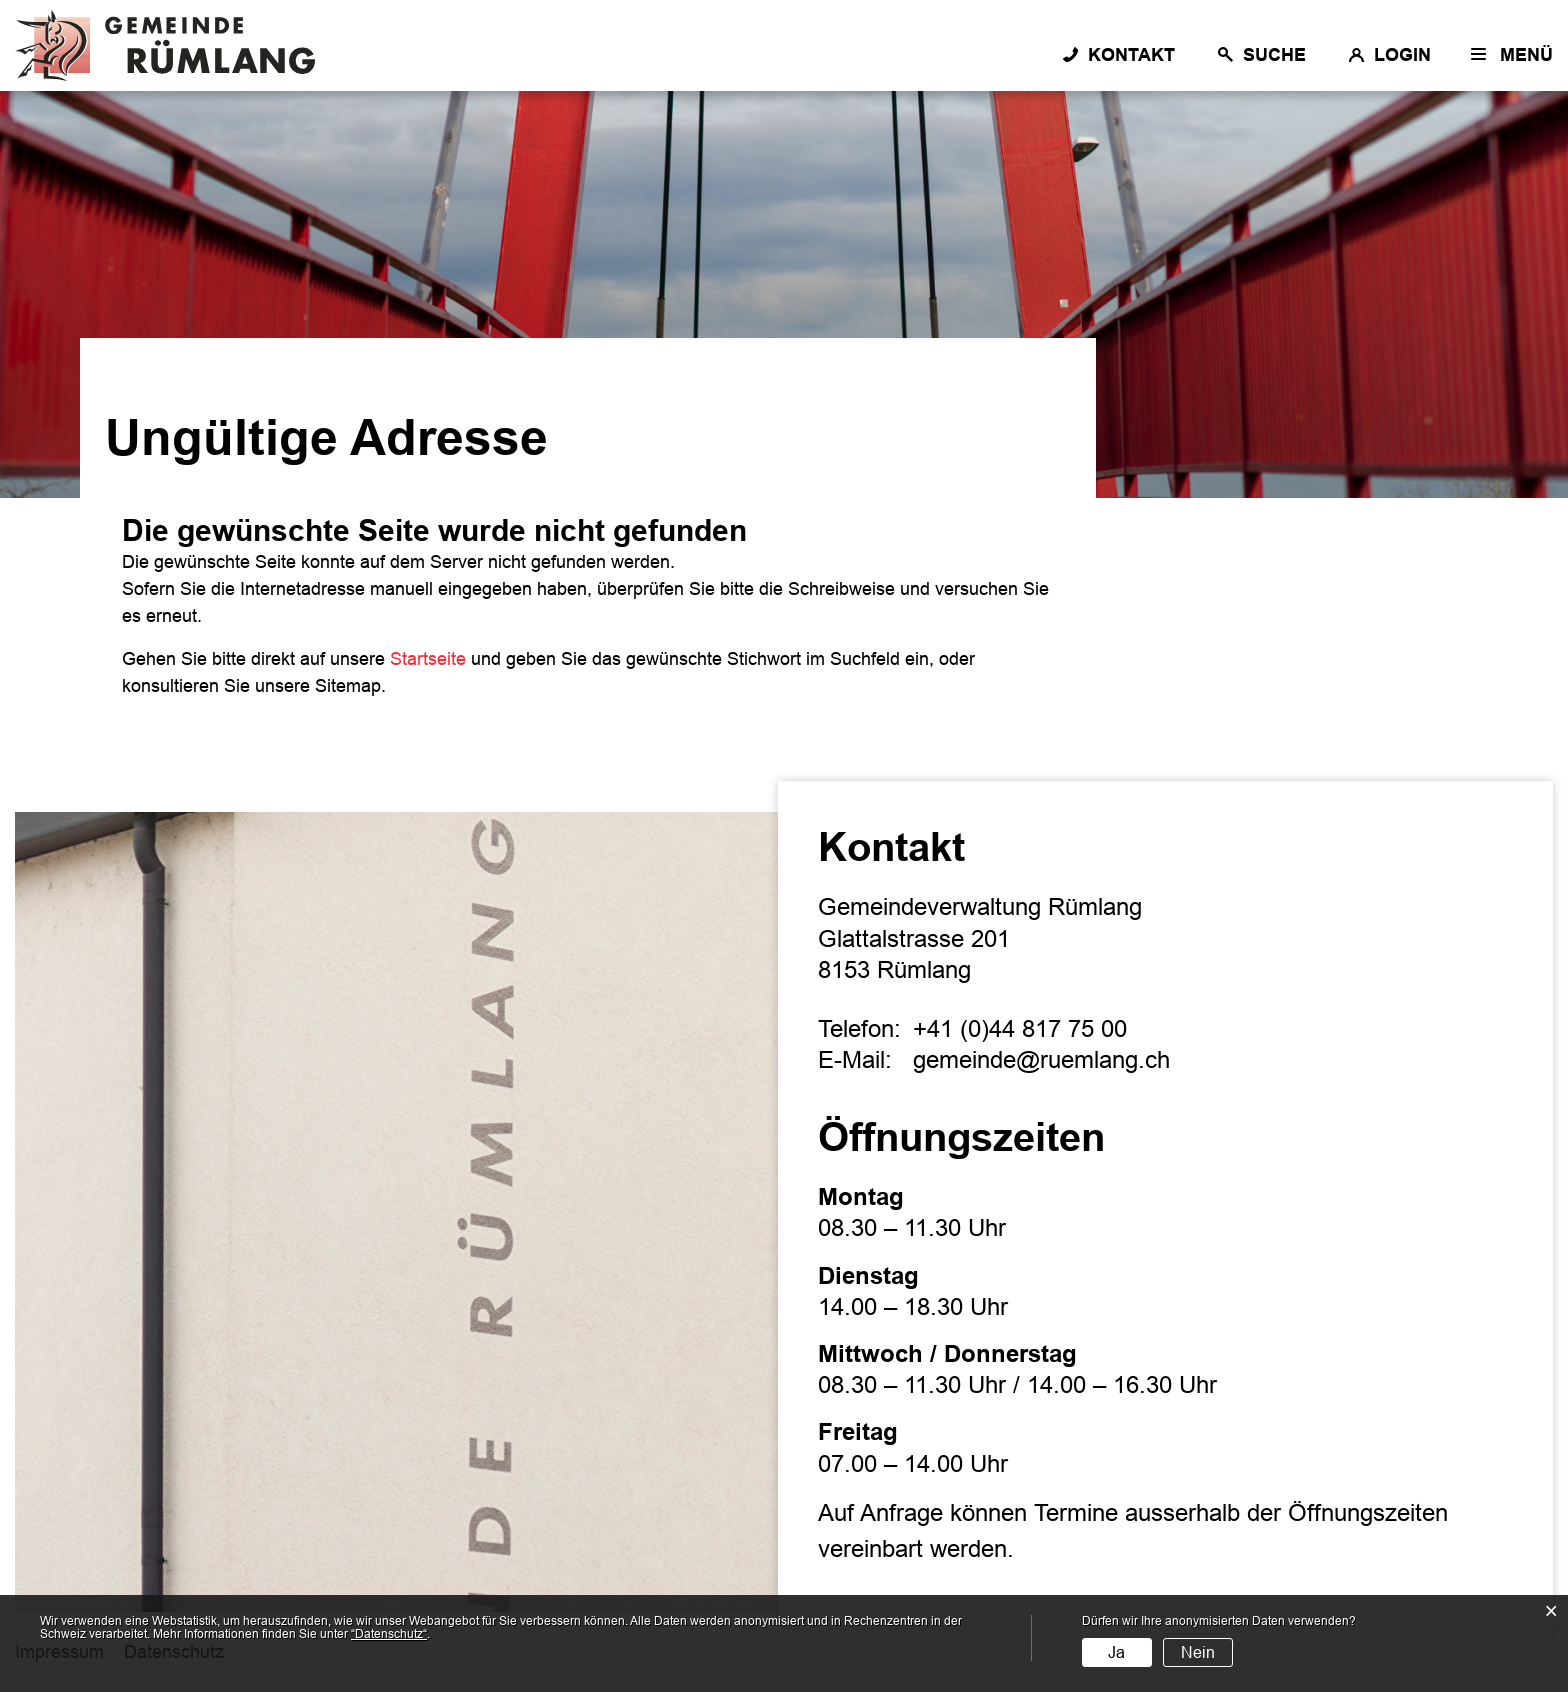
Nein (1198, 1652)
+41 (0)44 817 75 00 (1020, 1028)
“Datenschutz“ (389, 1634)
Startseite (428, 659)
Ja (1116, 1652)
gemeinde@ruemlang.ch (1041, 1059)
